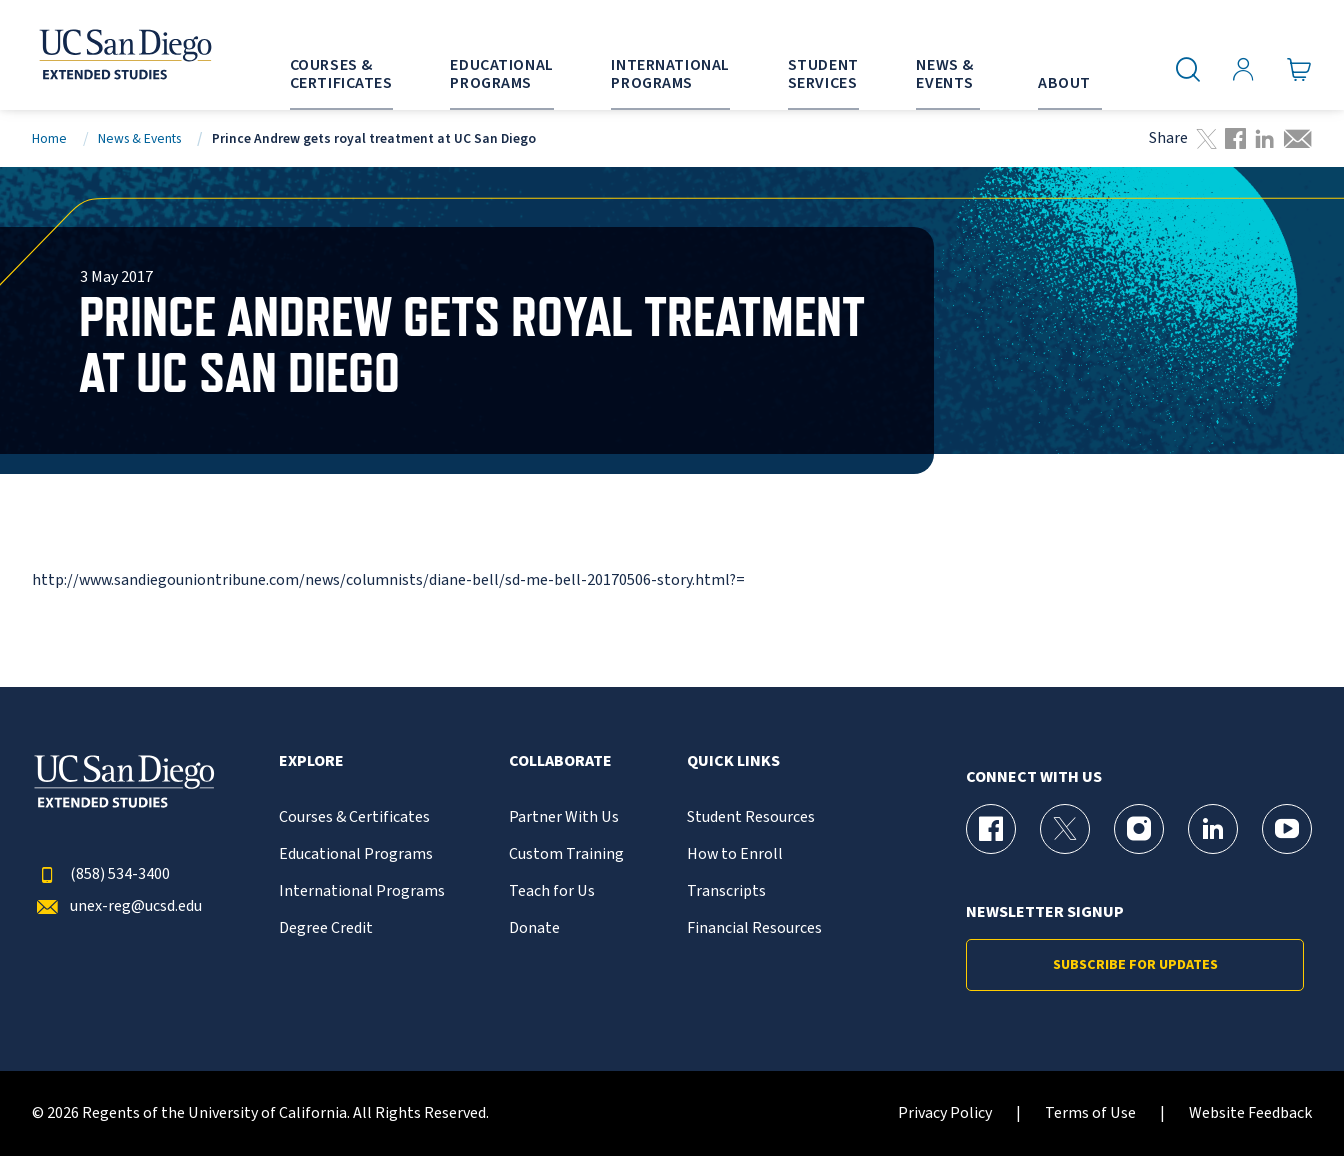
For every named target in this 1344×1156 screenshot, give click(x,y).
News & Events (139, 138)
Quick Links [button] (733, 761)
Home (49, 138)
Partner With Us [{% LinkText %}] (564, 817)
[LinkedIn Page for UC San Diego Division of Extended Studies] (1213, 829)
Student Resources (751, 817)
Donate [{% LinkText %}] (534, 928)
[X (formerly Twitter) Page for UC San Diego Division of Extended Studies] (1065, 829)
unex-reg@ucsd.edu (117, 906)
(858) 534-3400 (101, 874)
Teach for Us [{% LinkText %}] (552, 891)
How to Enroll (735, 854)
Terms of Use (1090, 1113)
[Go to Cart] (1299, 70)
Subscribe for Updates (1135, 965)
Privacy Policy (945, 1113)
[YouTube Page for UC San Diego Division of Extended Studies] (1287, 829)
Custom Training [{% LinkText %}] (566, 854)
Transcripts (726, 891)
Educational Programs (356, 854)
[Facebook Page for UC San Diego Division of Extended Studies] (991, 829)
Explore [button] (311, 761)
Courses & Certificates (354, 817)
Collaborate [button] (560, 761)
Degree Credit (326, 928)
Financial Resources (754, 928)
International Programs (362, 891)
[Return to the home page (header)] (124, 55)
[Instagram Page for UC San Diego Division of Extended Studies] (1139, 829)
